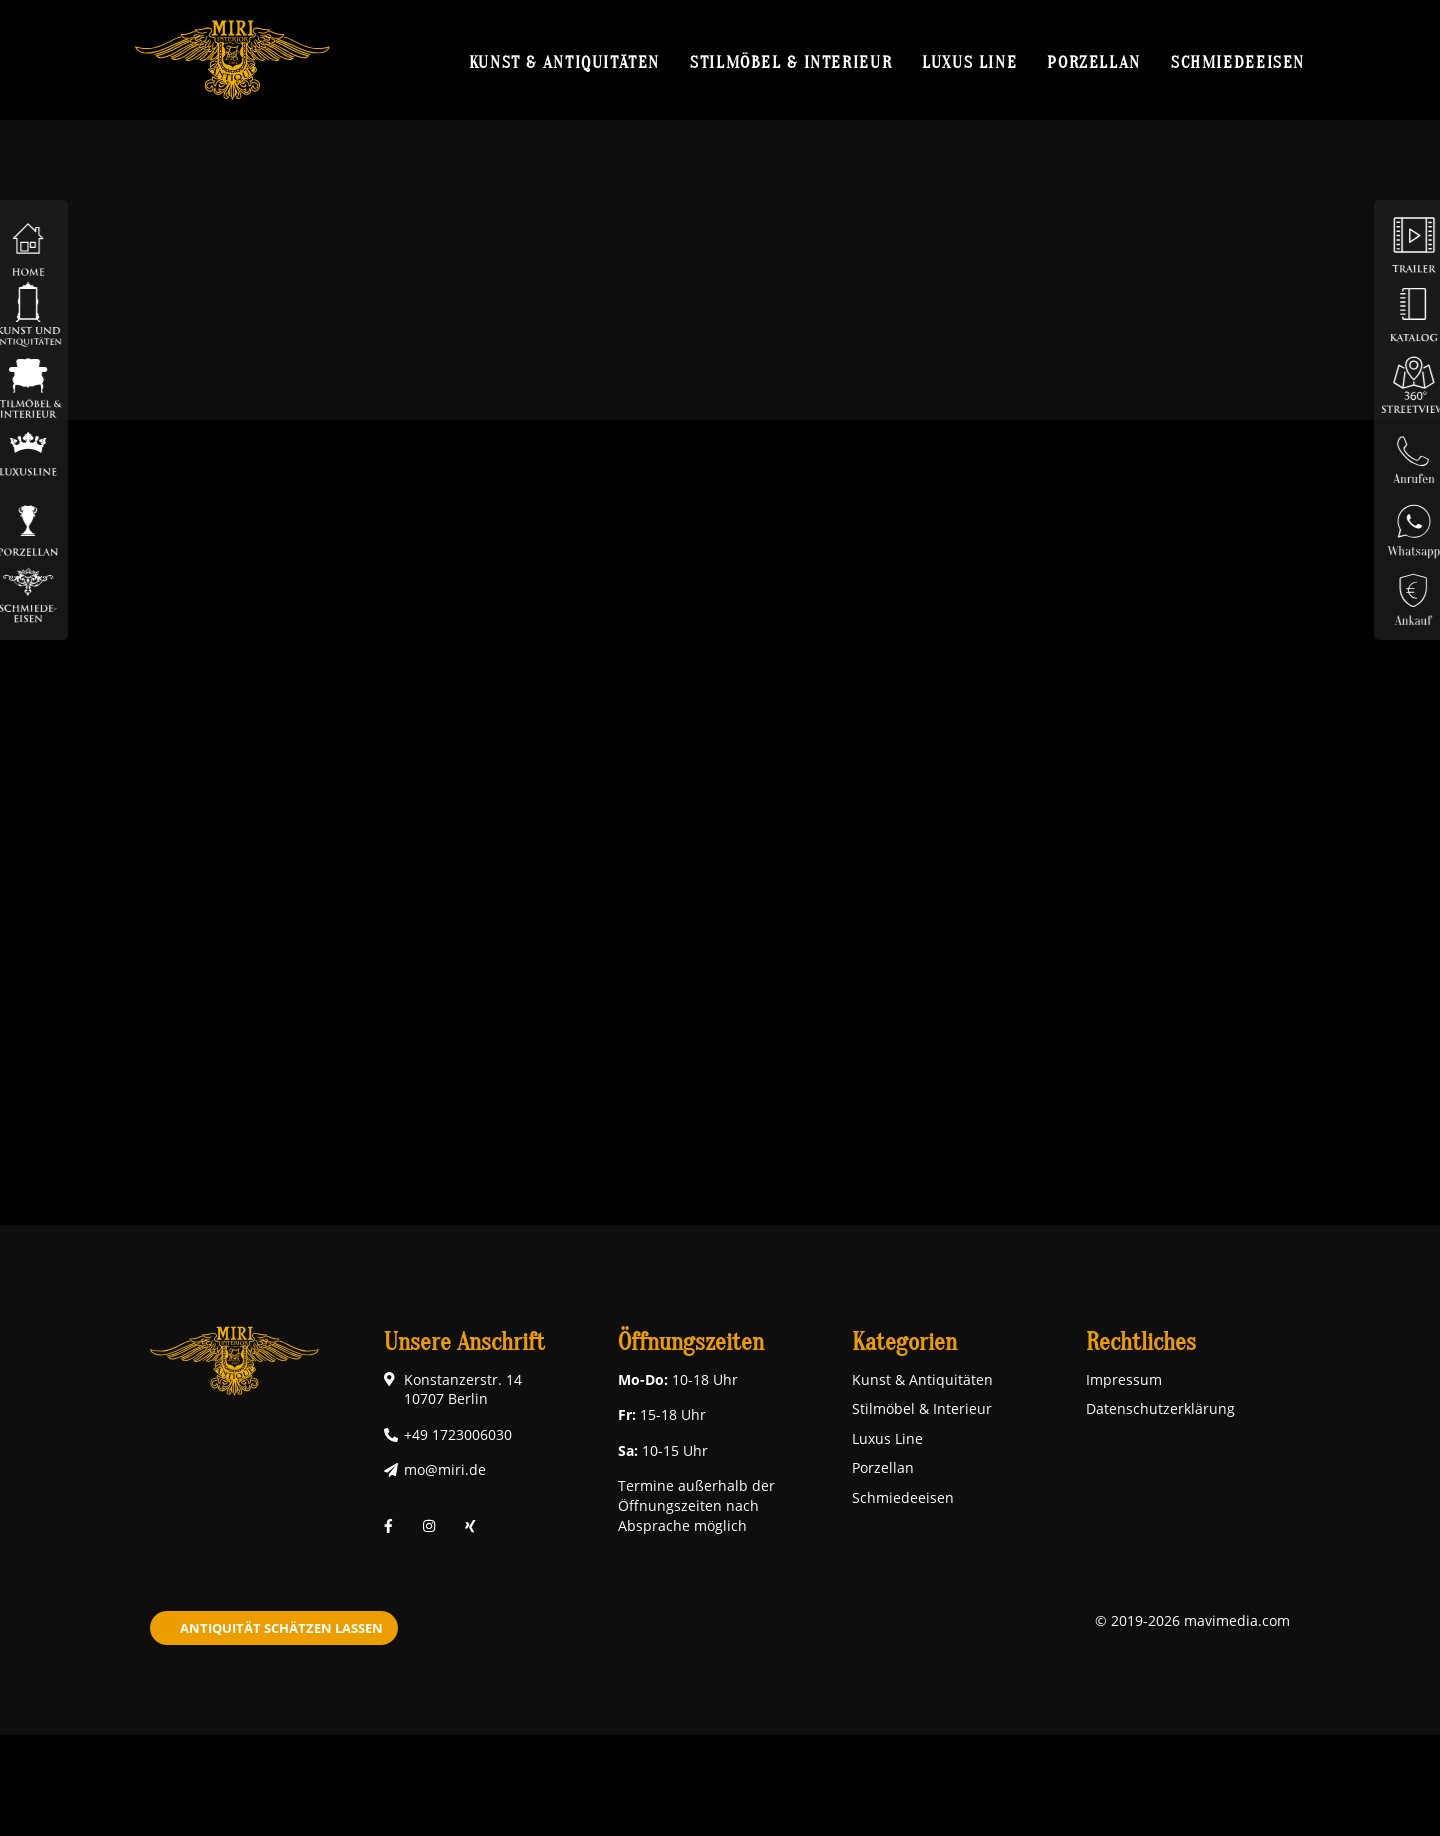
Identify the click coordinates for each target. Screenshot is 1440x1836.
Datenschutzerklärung (1160, 1408)
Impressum (1124, 1379)
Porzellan (1094, 62)
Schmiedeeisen (1238, 62)
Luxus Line (969, 62)
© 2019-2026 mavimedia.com (1192, 1620)
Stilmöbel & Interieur (791, 62)
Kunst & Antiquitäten (564, 62)
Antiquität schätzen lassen (281, 1628)
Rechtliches (1141, 1342)
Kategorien (904, 1342)
